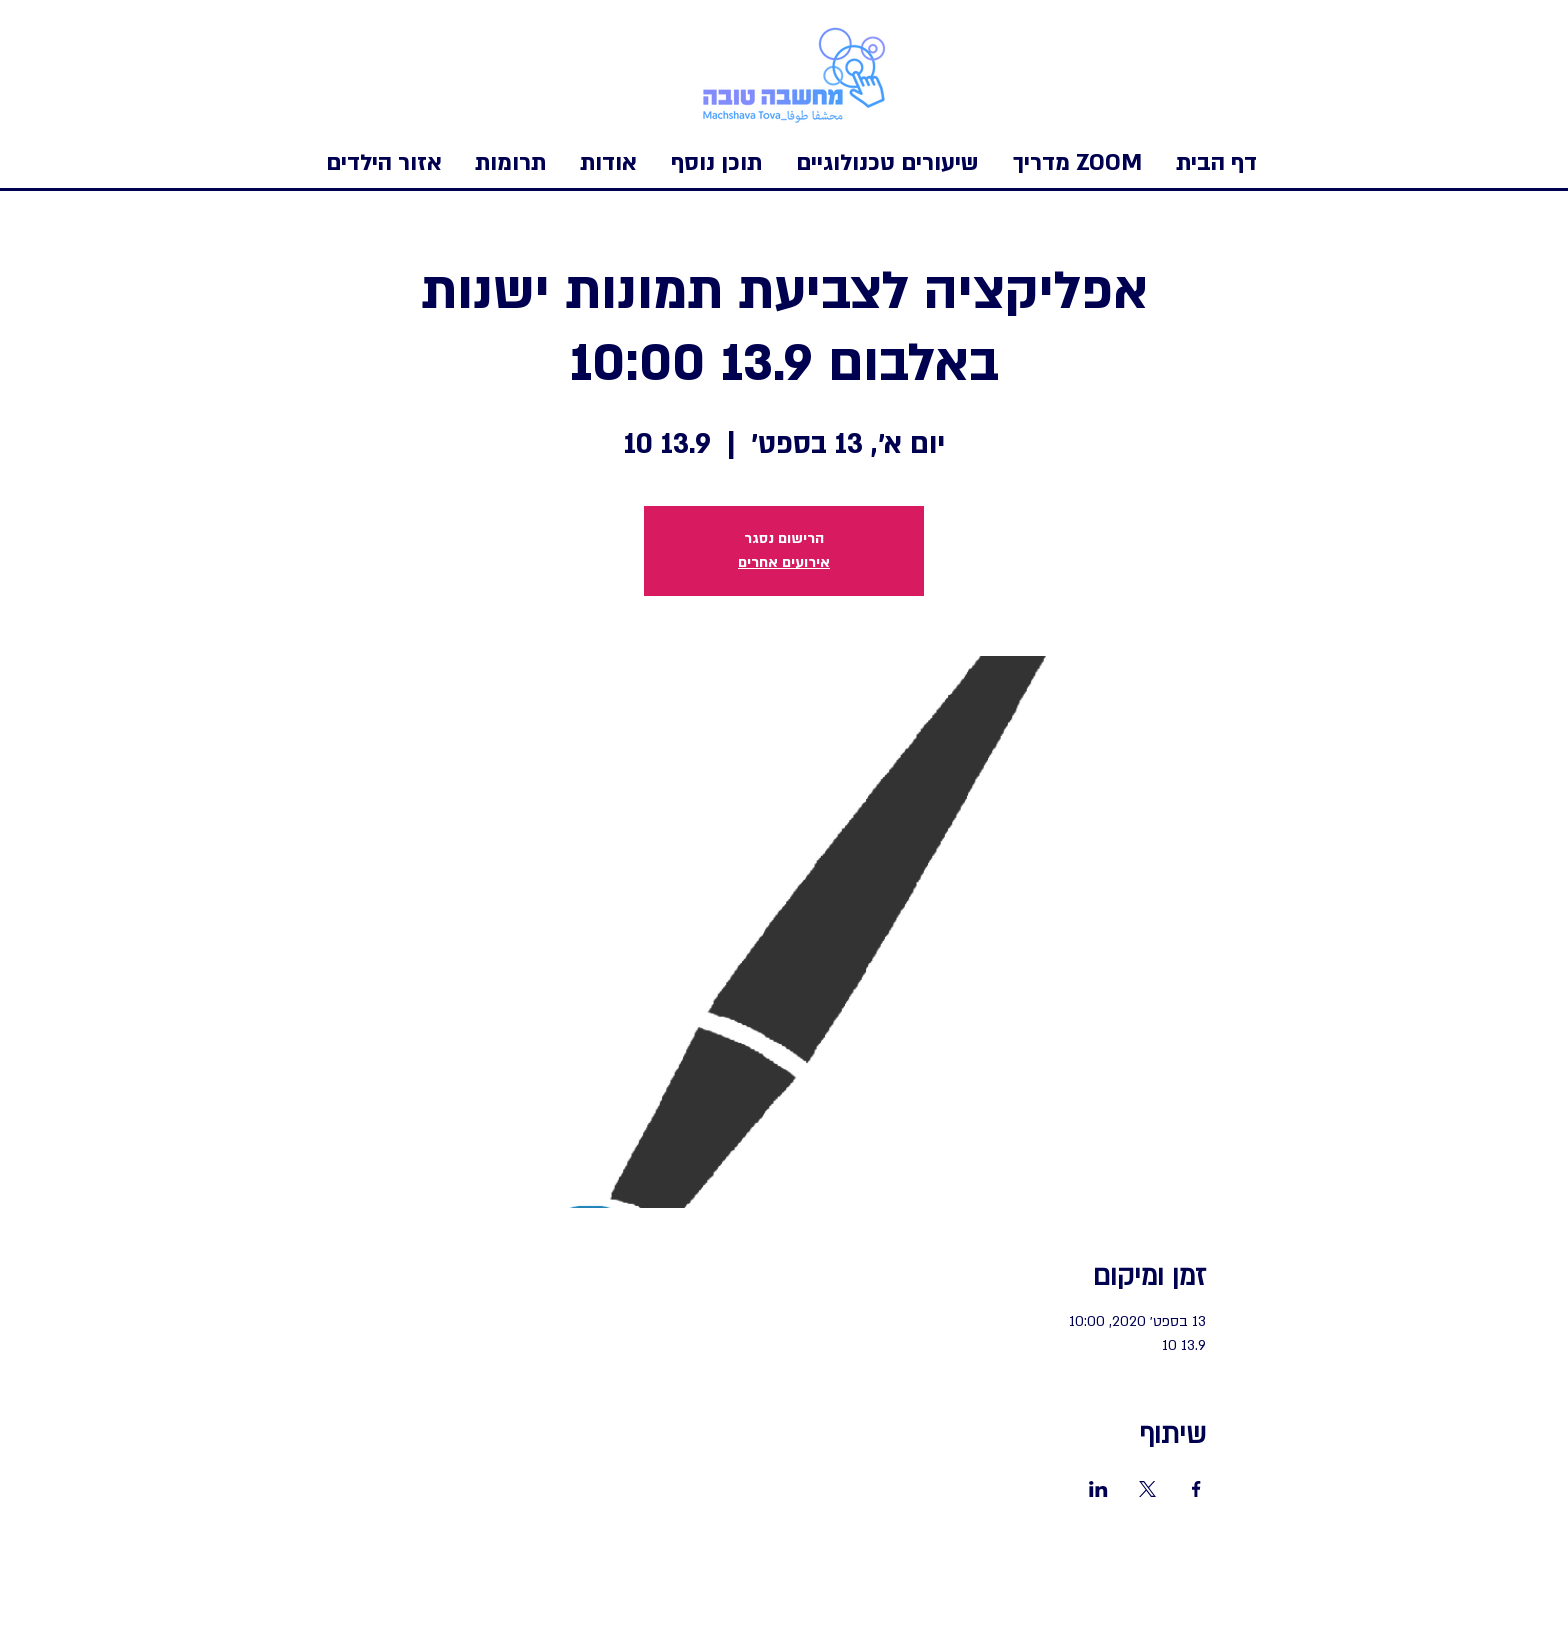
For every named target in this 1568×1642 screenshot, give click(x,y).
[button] (384, 163)
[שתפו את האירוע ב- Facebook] (1196, 1489)
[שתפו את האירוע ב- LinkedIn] (1098, 1489)
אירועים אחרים (784, 562)
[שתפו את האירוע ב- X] (1147, 1489)
